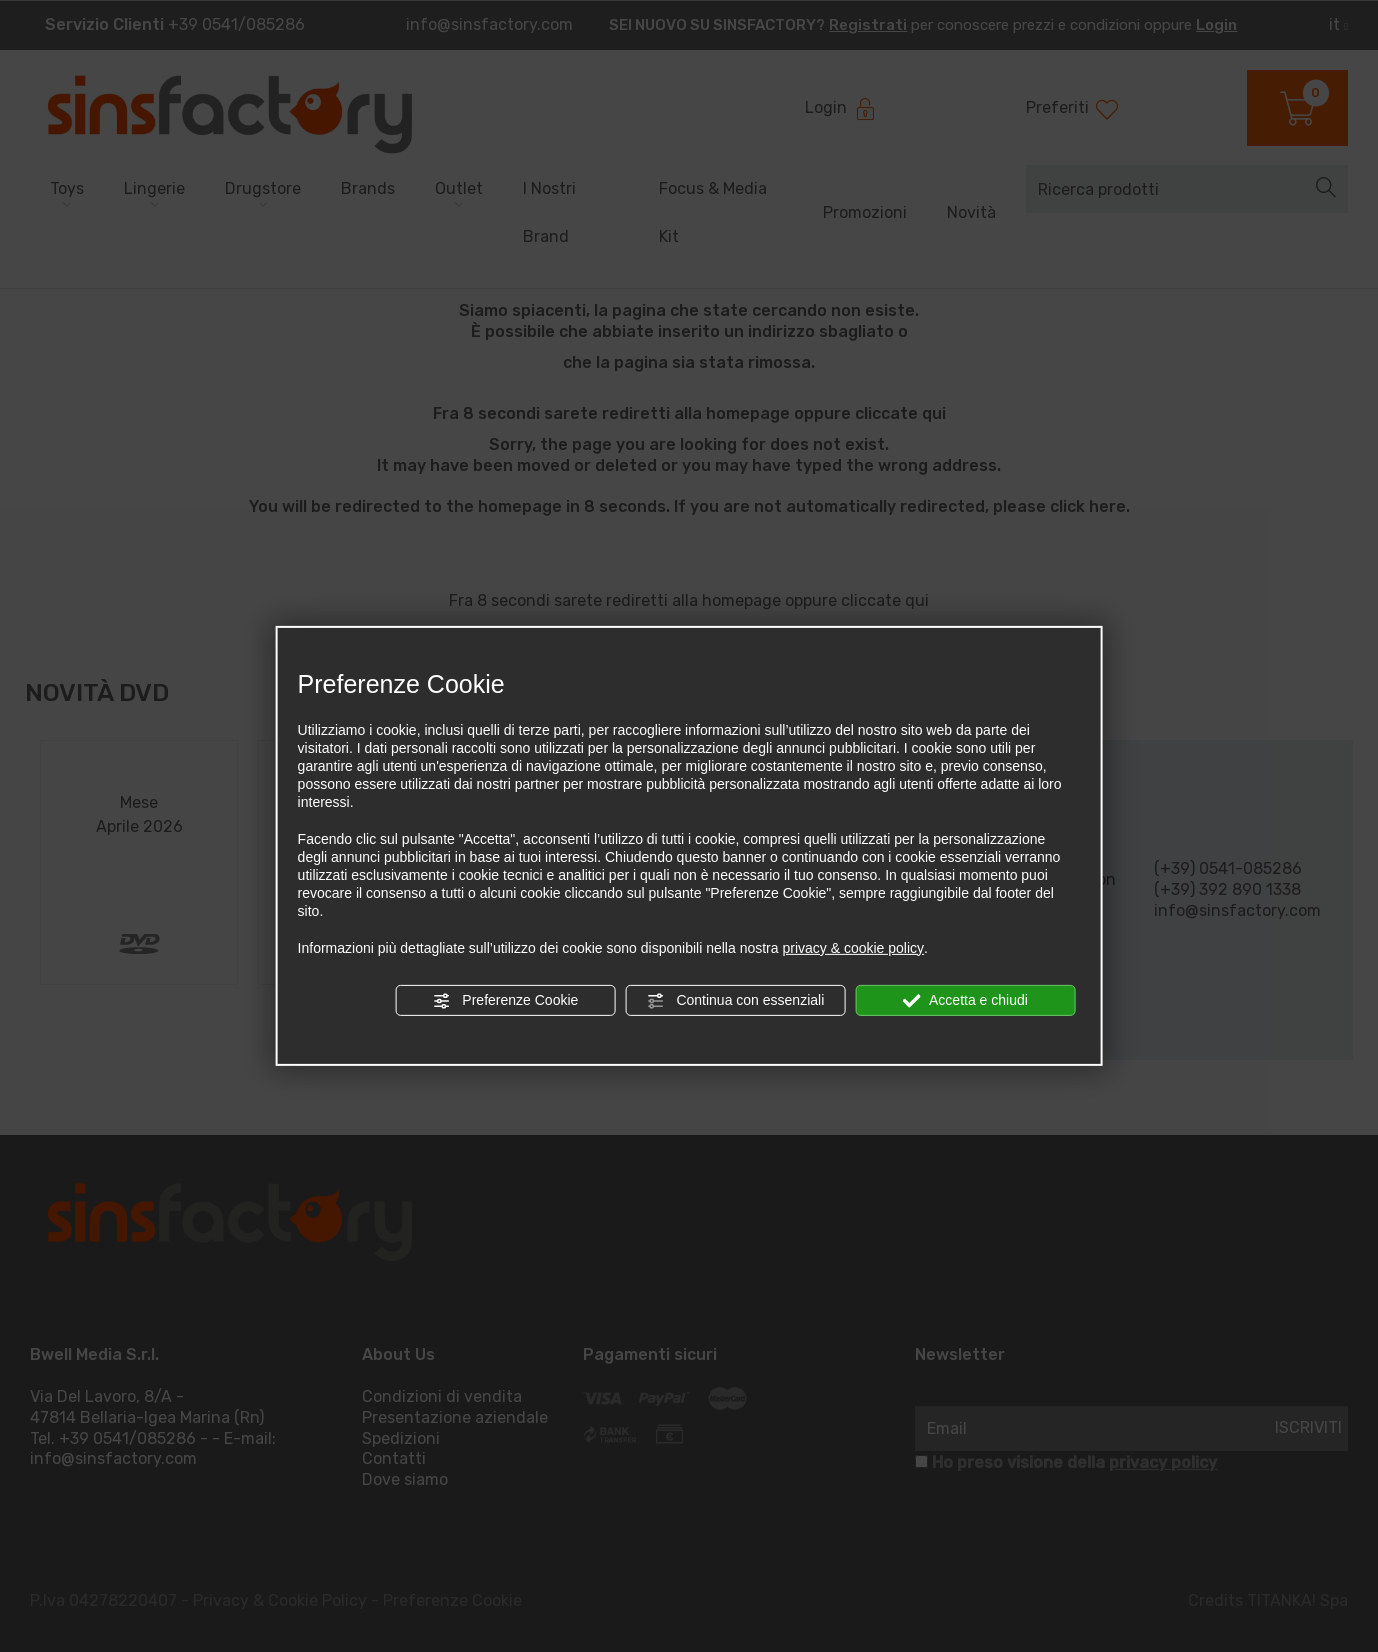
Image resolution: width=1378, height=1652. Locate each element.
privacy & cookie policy (853, 948)
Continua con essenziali (736, 1001)
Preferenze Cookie (505, 1001)
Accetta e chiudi (965, 1001)
